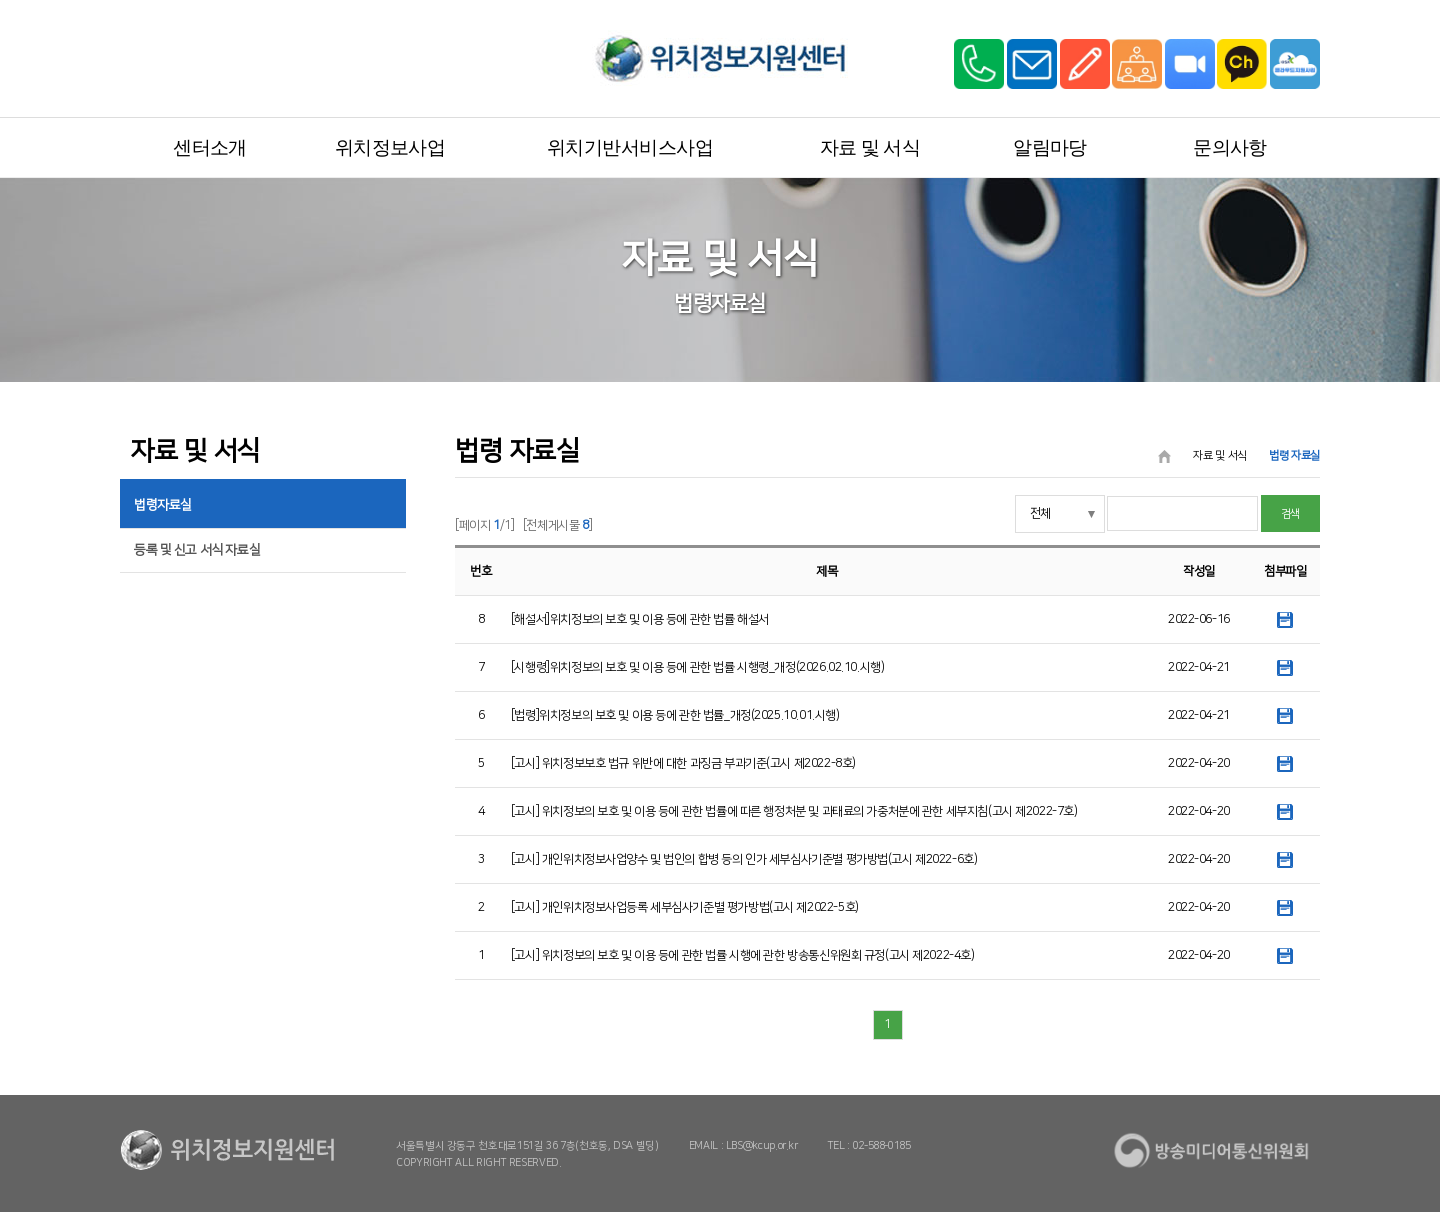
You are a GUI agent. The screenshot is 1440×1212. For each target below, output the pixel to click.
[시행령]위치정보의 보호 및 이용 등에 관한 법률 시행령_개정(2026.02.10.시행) (697, 667)
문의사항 (1230, 147)
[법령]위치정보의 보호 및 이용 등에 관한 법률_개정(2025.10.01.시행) (675, 715)
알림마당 (1050, 147)
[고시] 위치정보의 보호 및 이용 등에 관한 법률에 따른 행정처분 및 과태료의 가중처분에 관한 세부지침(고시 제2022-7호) (794, 811)
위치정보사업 (390, 147)
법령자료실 (163, 505)
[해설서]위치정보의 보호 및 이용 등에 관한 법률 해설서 (640, 619)
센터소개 (210, 147)
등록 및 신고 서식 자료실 (197, 550)
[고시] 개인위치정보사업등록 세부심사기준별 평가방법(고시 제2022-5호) (685, 907)
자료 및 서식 (870, 147)
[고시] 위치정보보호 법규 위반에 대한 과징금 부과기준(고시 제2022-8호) (683, 763)
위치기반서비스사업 (630, 147)
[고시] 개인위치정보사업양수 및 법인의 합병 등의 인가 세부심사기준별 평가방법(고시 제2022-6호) (744, 859)
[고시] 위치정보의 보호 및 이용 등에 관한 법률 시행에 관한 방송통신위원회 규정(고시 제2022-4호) (743, 955)
